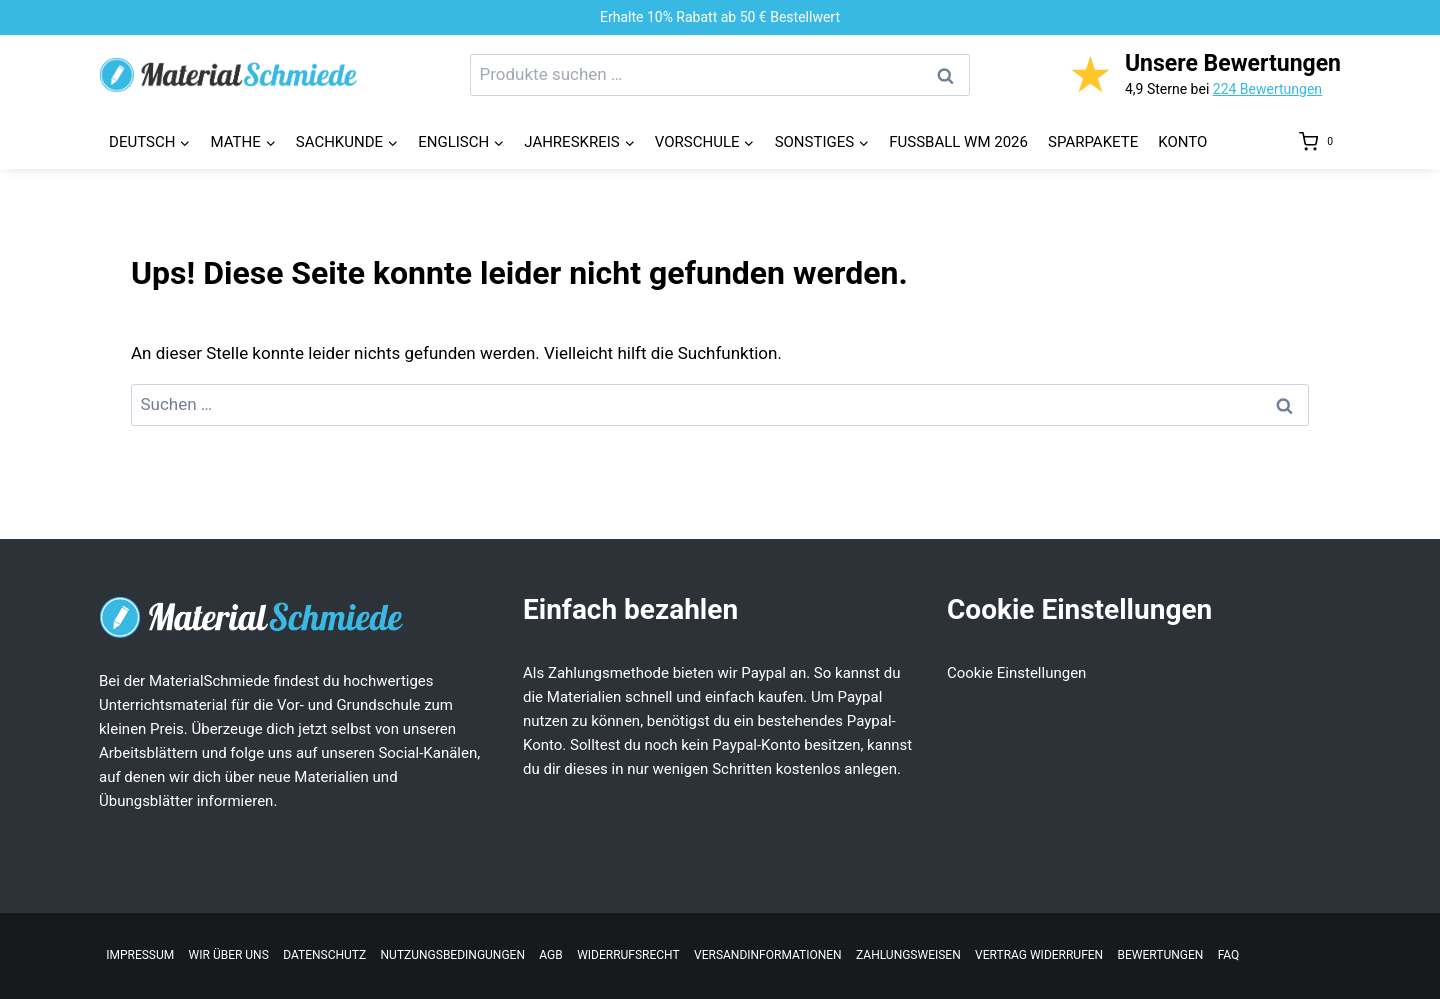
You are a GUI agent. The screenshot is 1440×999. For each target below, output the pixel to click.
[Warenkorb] (1320, 142)
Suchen (951, 75)
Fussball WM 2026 (958, 142)
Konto (1182, 142)
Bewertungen (1161, 955)
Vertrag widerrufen (1039, 955)
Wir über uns (229, 955)
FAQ (1229, 955)
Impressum (140, 955)
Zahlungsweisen (908, 955)
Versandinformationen (768, 955)
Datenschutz (324, 955)
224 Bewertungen (1267, 89)
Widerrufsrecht (628, 955)
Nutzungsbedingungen (453, 955)
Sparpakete (1093, 142)
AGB (550, 955)
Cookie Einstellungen (1016, 673)
